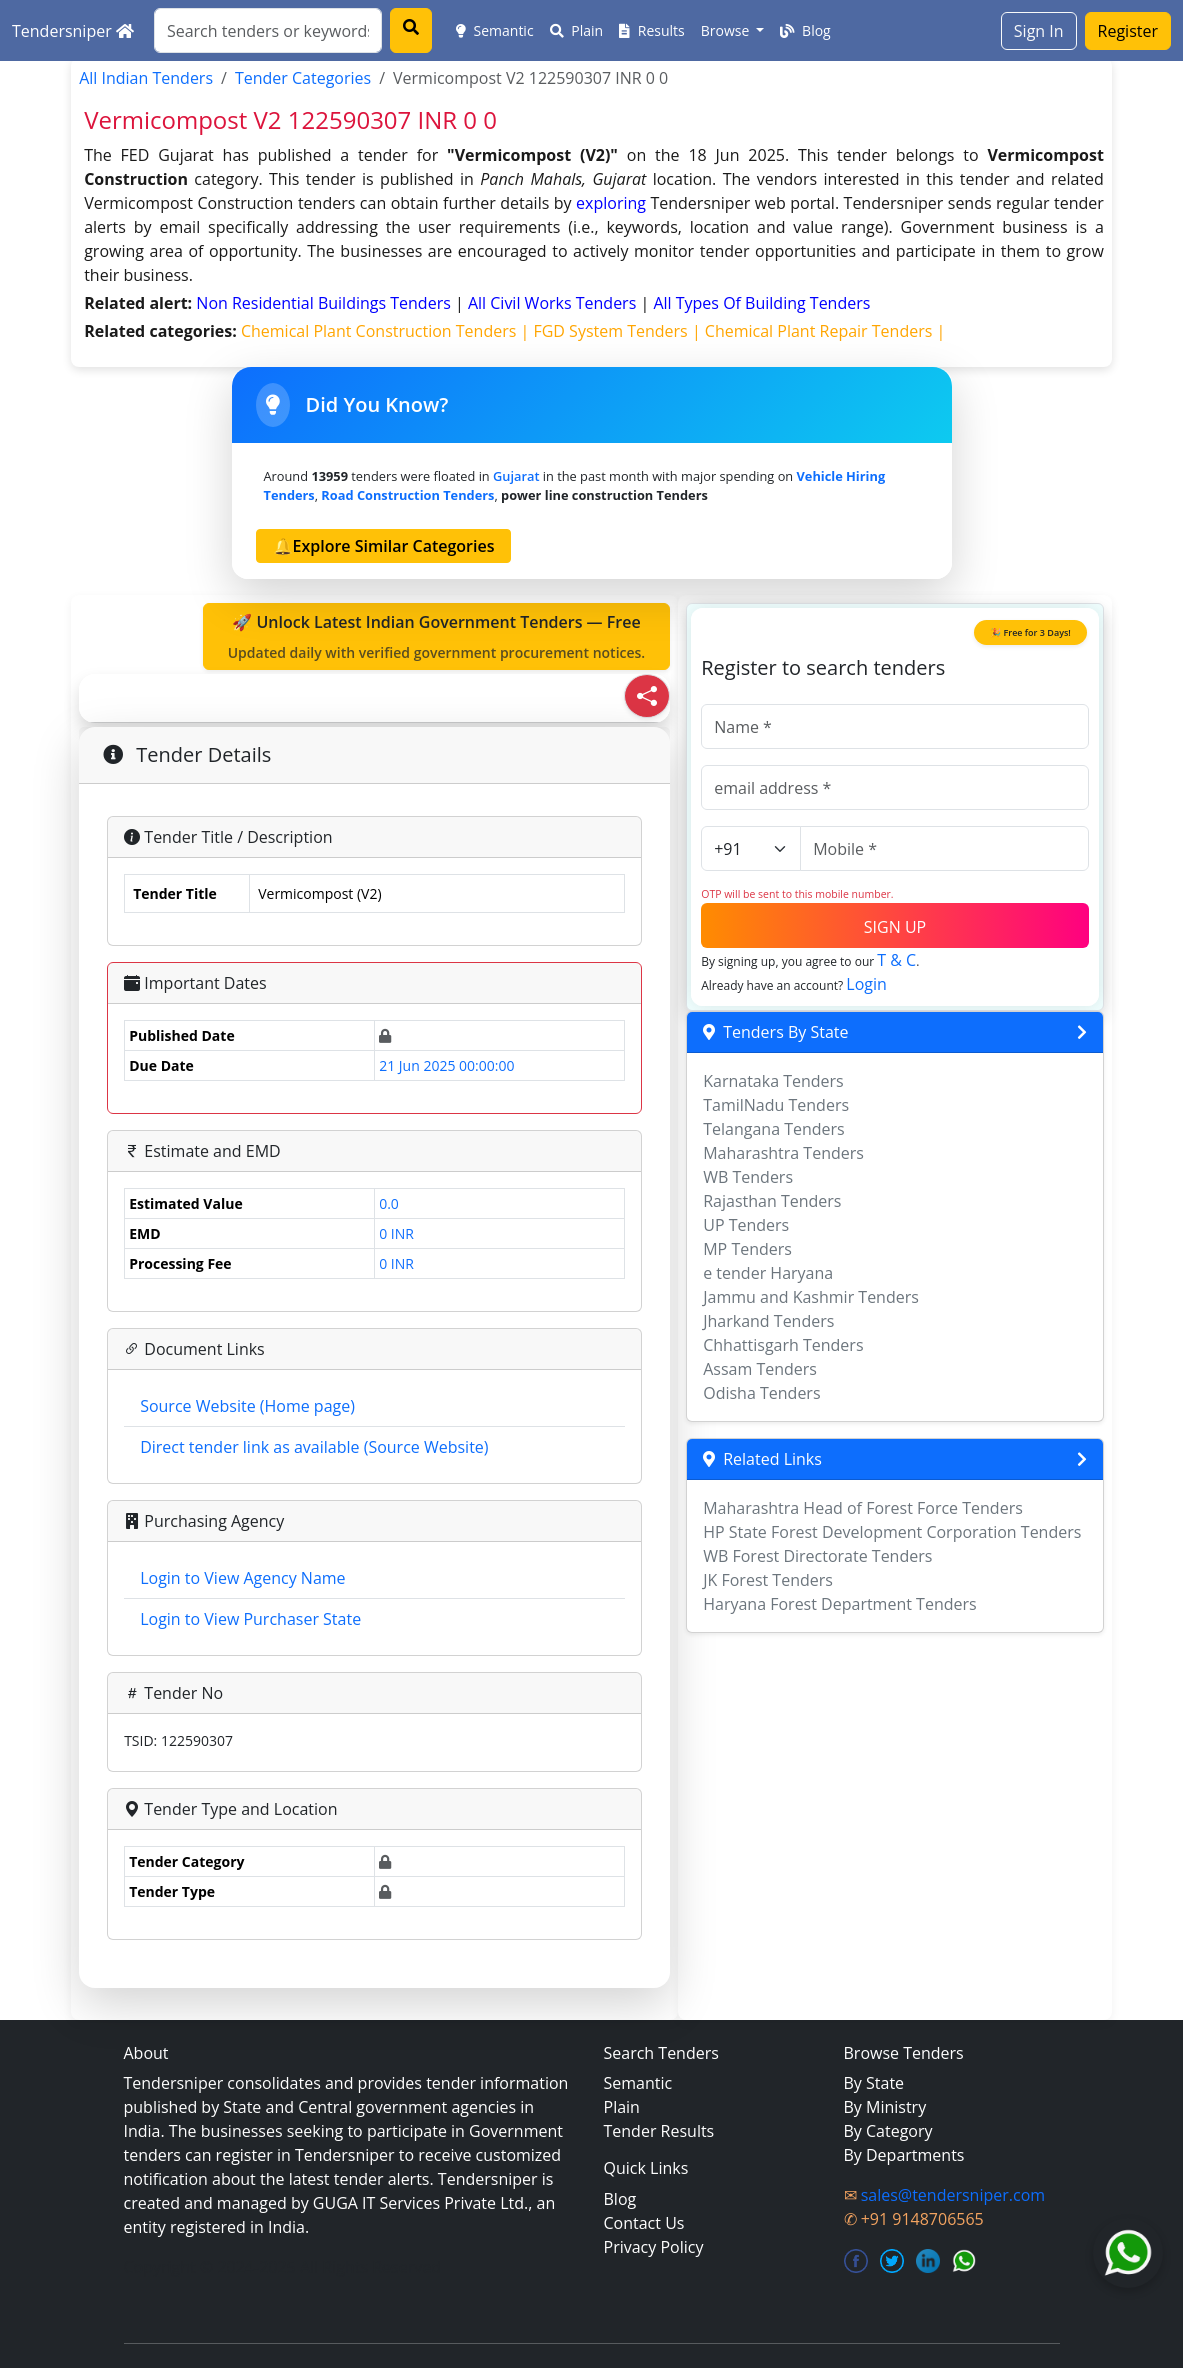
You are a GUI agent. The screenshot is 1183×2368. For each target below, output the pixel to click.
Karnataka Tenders (773, 1081)
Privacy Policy (654, 2247)
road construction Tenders (407, 495)
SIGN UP (895, 927)
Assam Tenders (760, 1369)
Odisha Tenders (761, 1393)
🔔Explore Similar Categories (384, 546)
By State (874, 2083)
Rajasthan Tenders (772, 1201)
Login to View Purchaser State (250, 1619)
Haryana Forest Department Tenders (839, 1604)
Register (1128, 31)
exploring (611, 203)
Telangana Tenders (774, 1129)
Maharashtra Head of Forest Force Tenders (863, 1508)
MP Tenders (747, 1249)
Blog (805, 30)
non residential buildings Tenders (325, 303)
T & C (896, 960)
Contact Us (644, 2223)
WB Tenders (748, 1177)
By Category (888, 2131)
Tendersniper (73, 31)
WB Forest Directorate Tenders (817, 1556)
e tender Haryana (768, 1273)
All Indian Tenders (146, 78)
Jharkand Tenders (768, 1321)
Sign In (1039, 31)
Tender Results (659, 2131)
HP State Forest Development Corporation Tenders (892, 1532)
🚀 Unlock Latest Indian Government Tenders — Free (437, 637)
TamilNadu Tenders (776, 1105)
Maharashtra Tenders (783, 1153)
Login (866, 984)
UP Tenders (746, 1225)
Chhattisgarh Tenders (783, 1345)
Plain (577, 30)
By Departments (904, 2155)
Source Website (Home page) (247, 1406)
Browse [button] (727, 30)
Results (652, 30)
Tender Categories (303, 78)
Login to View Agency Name (242, 1578)
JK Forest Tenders (768, 1580)
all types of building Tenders (761, 303)
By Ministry (885, 2107)
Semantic (495, 30)
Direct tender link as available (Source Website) (314, 1447)
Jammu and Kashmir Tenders (811, 1297)
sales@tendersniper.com (953, 2195)
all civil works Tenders (554, 303)
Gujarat (516, 476)
